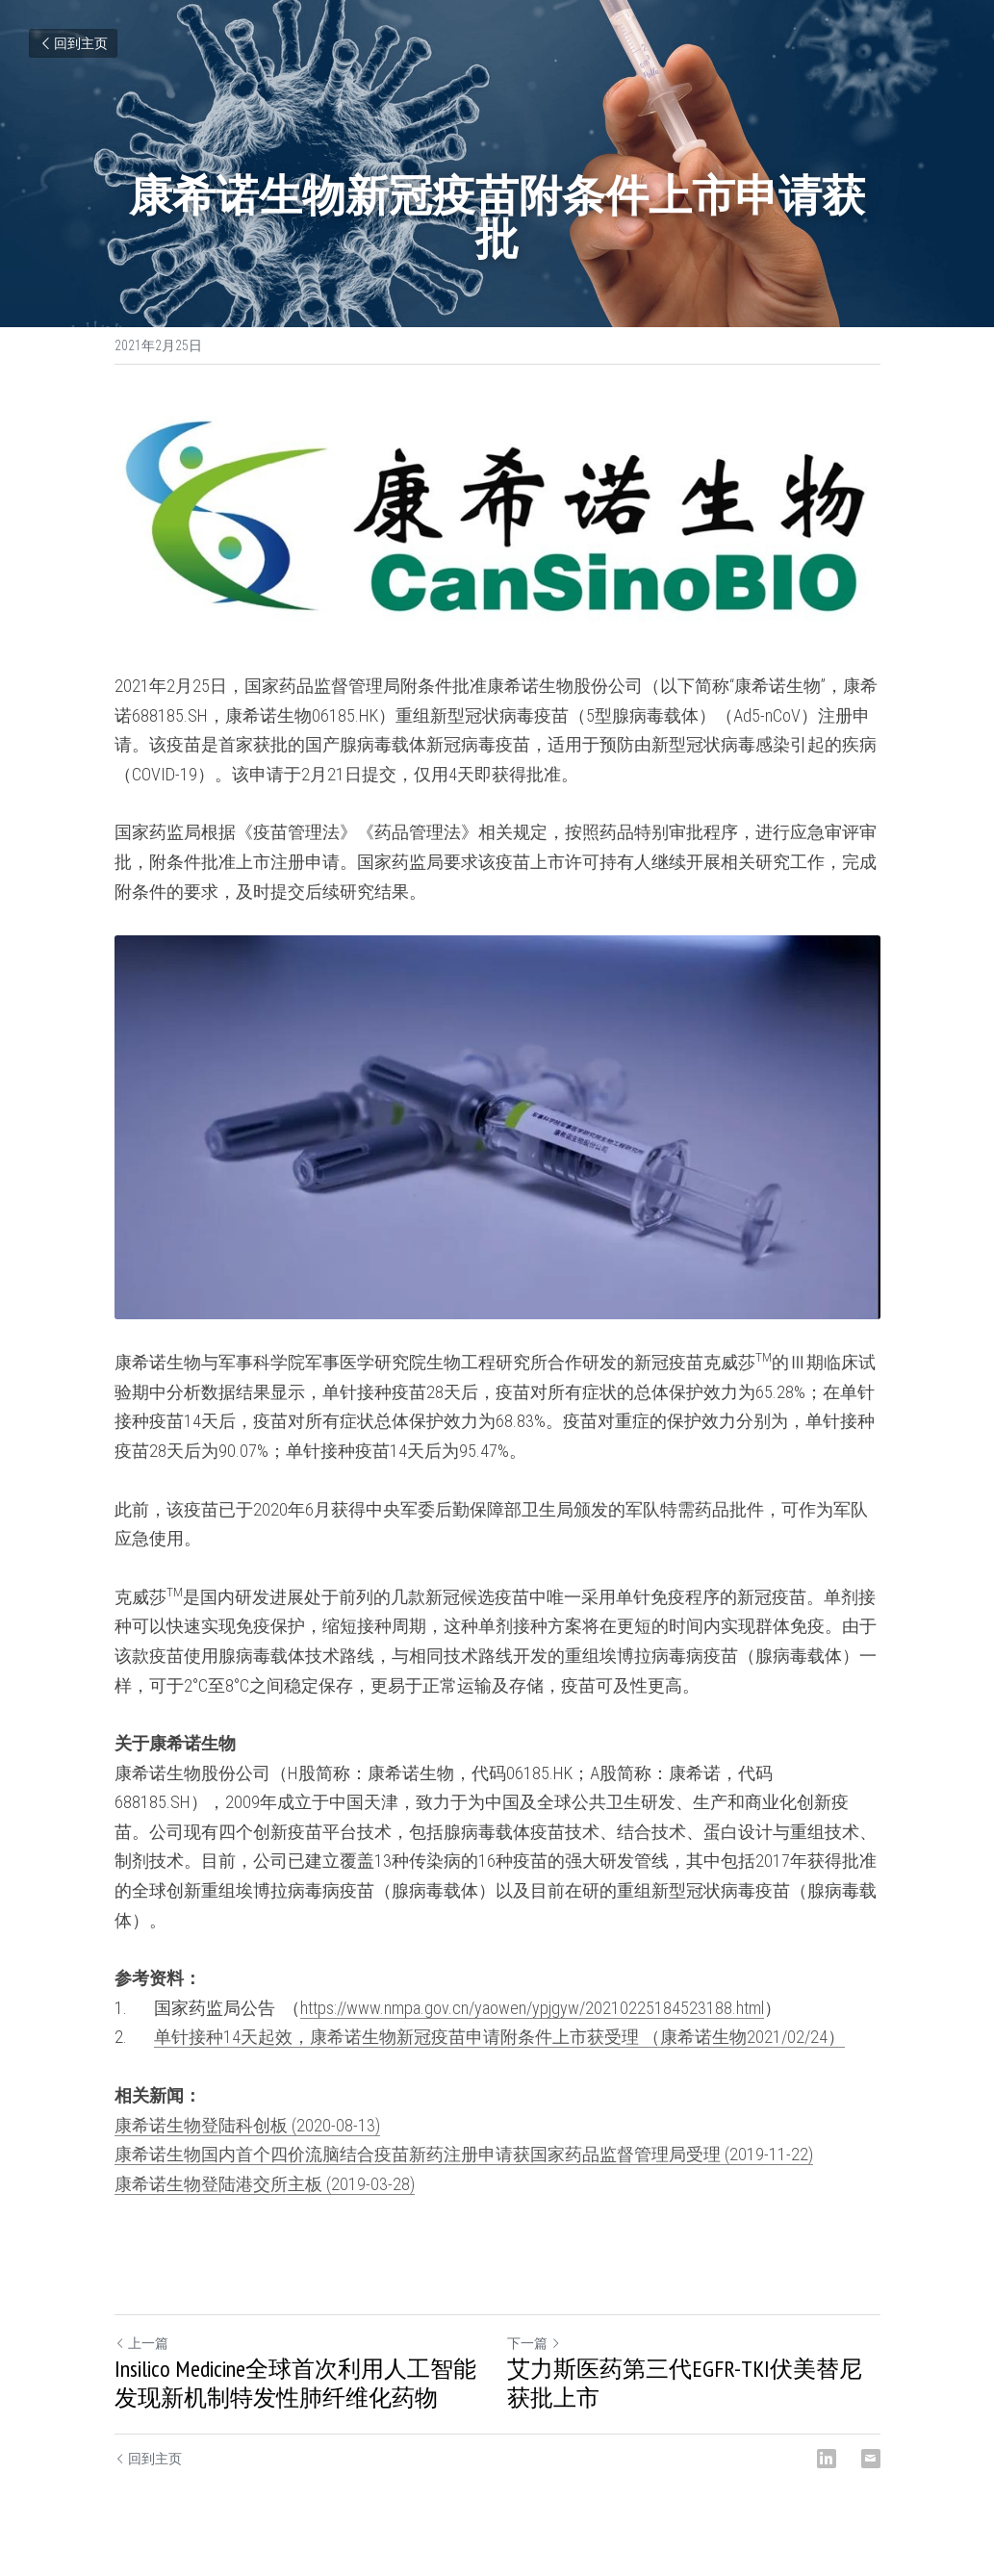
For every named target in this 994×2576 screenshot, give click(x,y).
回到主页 (73, 43)
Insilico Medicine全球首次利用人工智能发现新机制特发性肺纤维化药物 (295, 2383)
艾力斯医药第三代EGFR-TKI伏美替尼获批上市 (684, 2383)
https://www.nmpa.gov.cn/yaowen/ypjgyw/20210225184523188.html (532, 2008)
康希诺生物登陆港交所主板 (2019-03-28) (265, 2184)
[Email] (870, 2458)
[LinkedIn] (826, 2458)
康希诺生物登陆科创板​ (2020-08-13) (247, 2125)
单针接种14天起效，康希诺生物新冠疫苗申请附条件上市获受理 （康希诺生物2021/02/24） (499, 2037)
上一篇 (141, 2343)
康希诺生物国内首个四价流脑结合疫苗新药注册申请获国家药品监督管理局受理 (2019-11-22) (464, 2154)
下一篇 (534, 2343)
